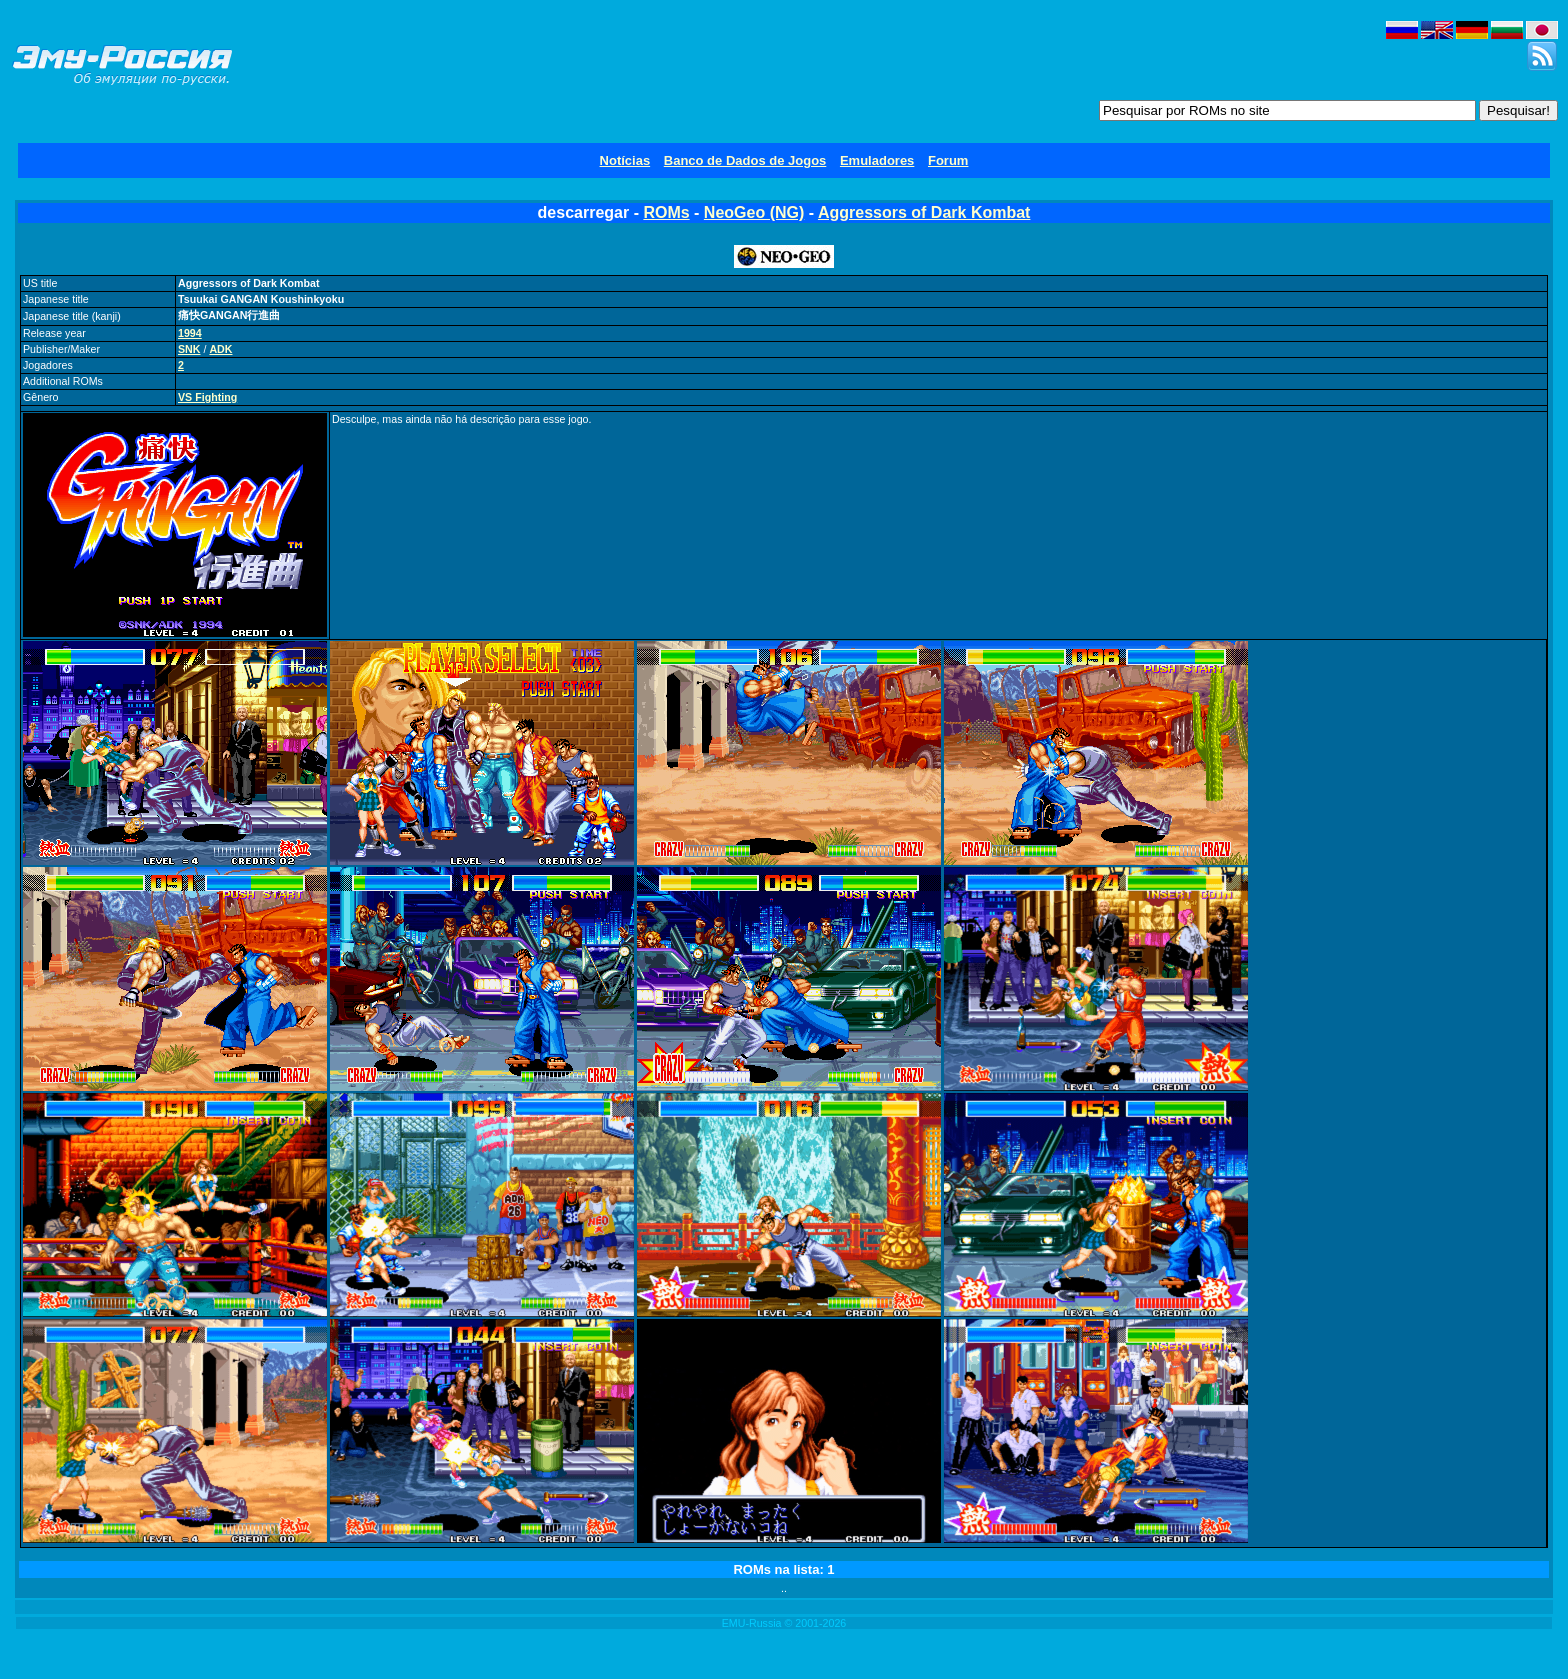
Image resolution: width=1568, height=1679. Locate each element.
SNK (189, 349)
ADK (220, 349)
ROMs (666, 212)
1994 (190, 333)
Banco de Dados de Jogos (745, 160)
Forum (948, 160)
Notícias (625, 160)
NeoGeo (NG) (754, 212)
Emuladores (877, 160)
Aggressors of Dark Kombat (924, 212)
